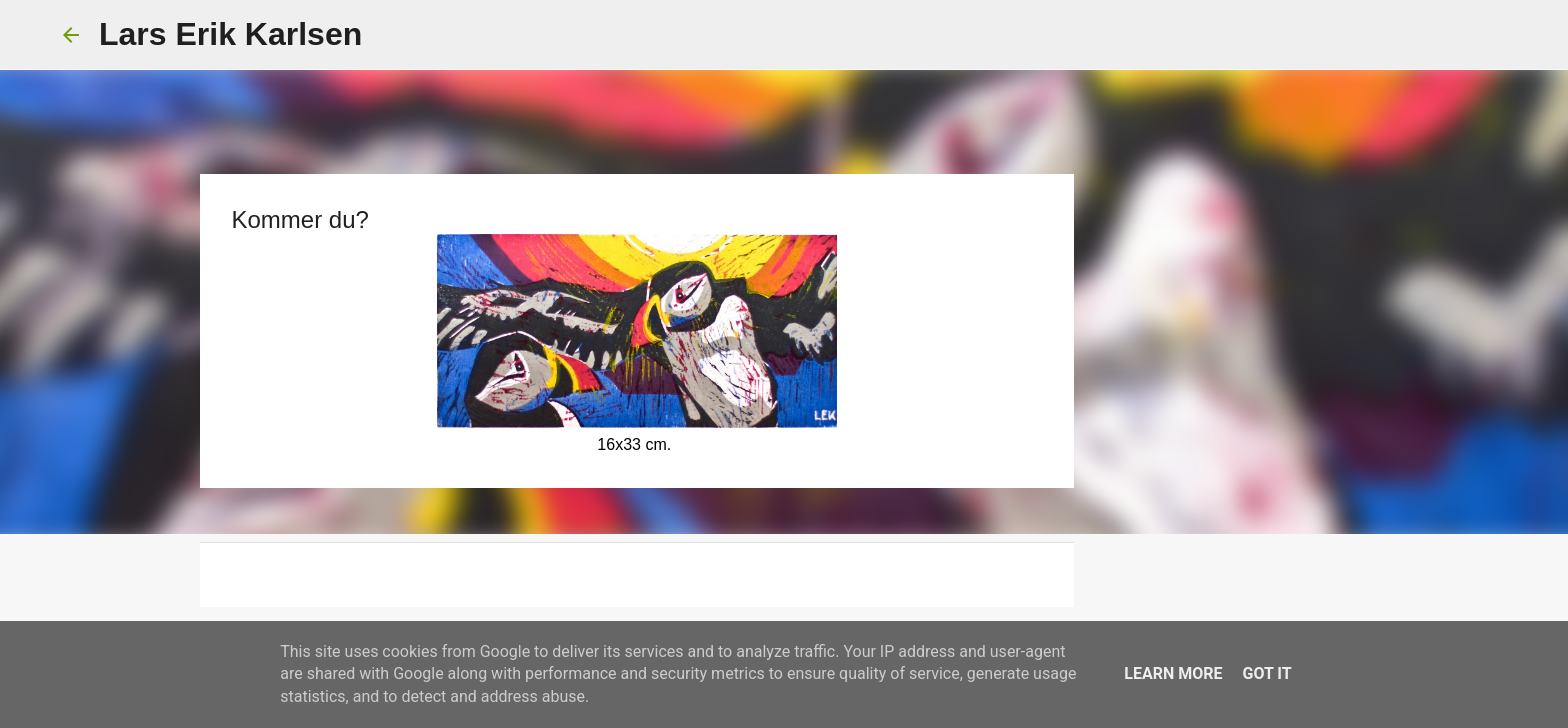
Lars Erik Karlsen (230, 34)
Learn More (1173, 673)
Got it (1266, 673)
